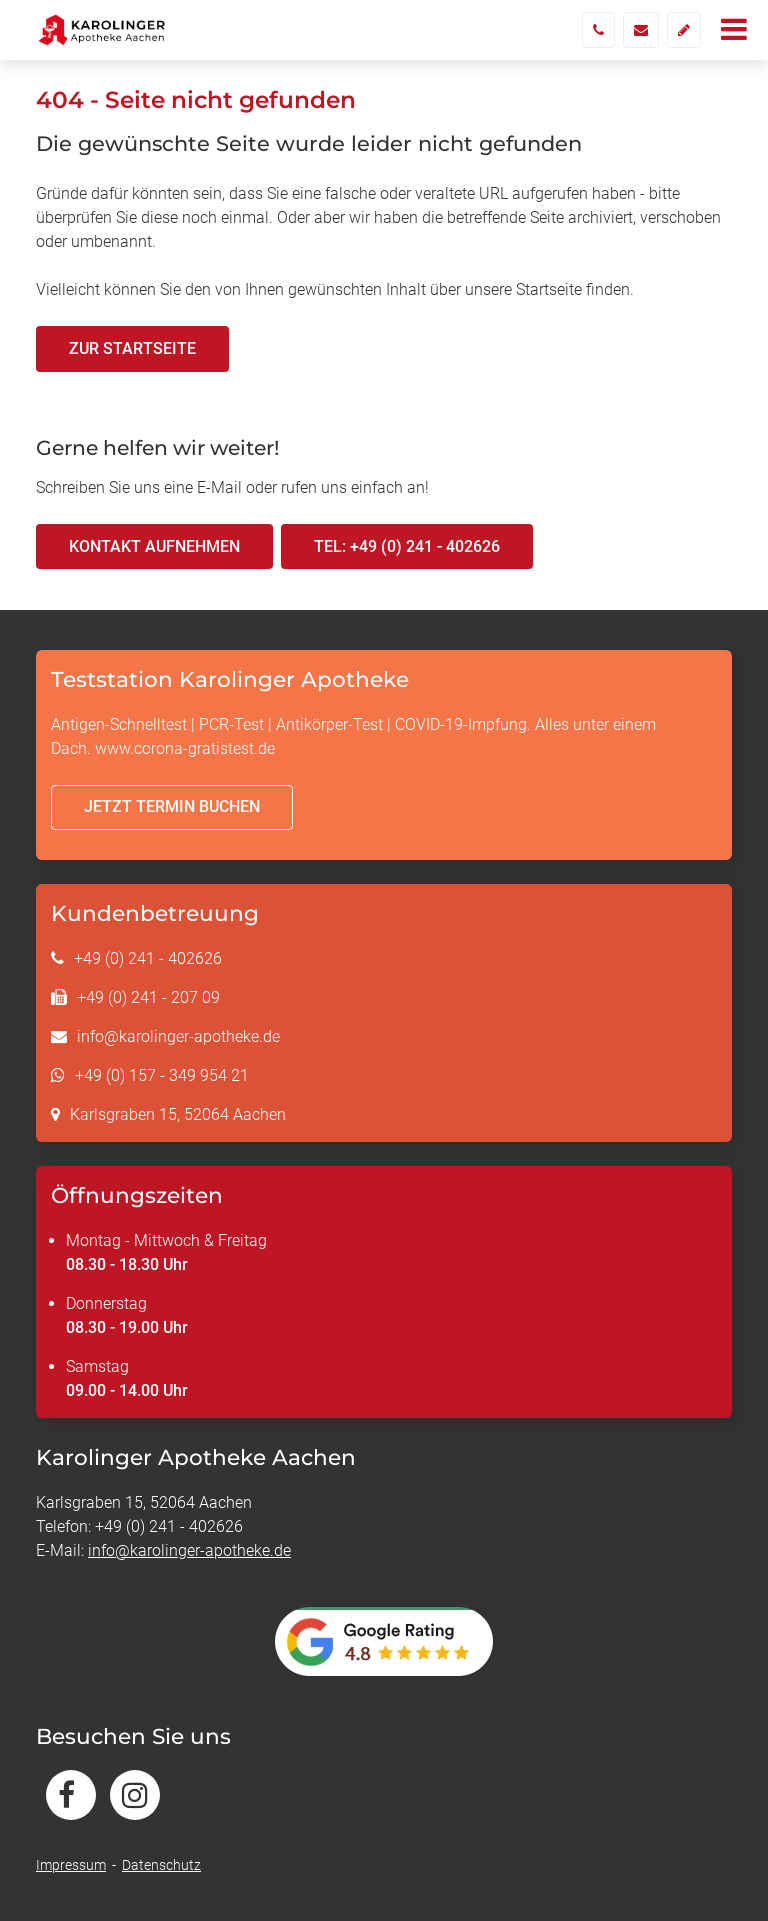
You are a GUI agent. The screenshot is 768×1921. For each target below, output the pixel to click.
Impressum (71, 1865)
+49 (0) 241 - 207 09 (148, 997)
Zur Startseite (132, 348)
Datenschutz (161, 1865)
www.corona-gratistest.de (185, 748)
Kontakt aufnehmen (154, 546)
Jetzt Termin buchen (172, 806)
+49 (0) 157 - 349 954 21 (162, 1075)
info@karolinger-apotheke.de (178, 1036)
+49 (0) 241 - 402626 (148, 958)
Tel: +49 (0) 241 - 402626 (407, 546)
